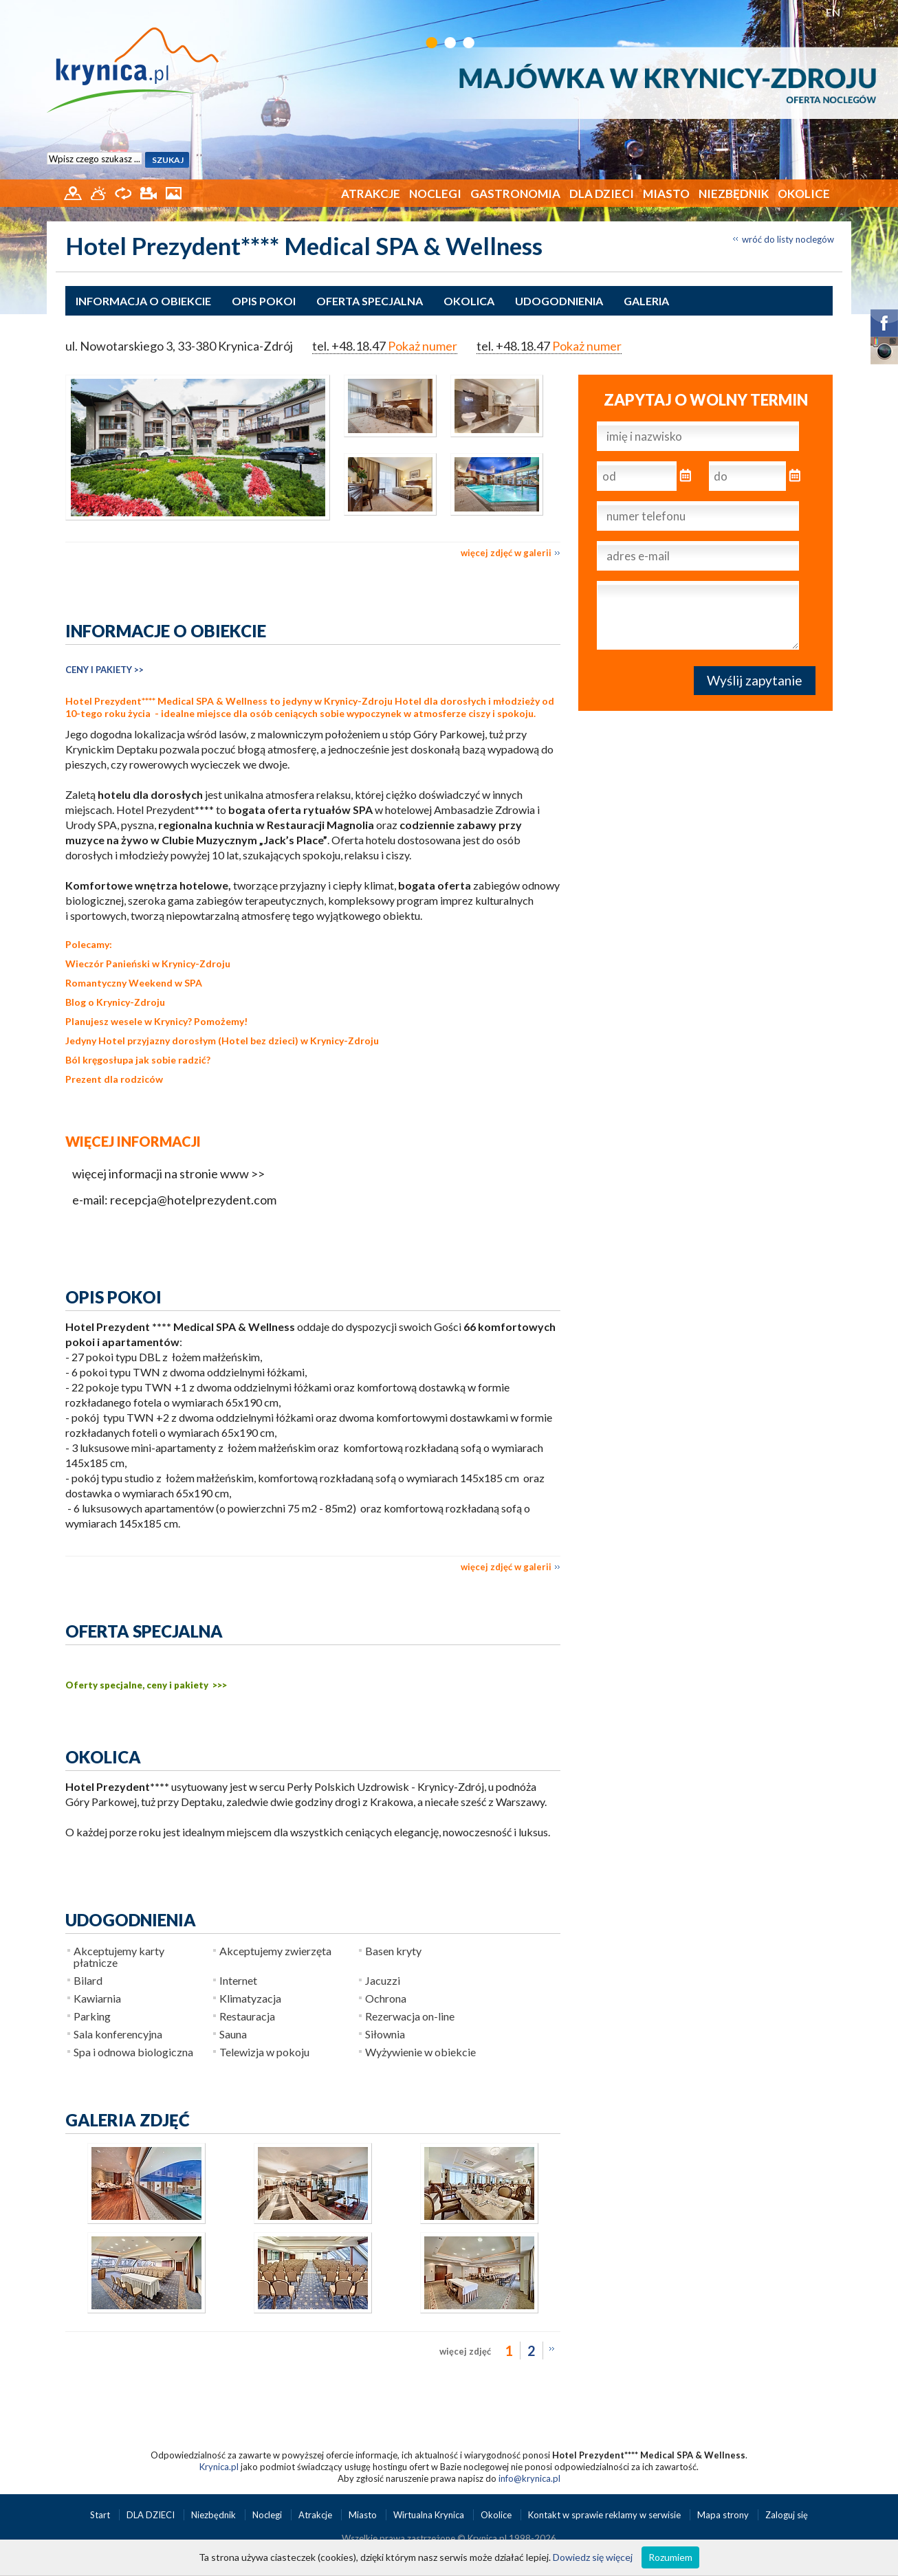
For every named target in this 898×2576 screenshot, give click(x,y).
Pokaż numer (422, 345)
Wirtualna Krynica (429, 2514)
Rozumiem (670, 2557)
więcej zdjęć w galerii (506, 552)
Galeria (646, 300)
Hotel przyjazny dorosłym (157, 1040)
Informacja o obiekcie (143, 300)
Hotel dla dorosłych (440, 701)
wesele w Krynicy (149, 1021)
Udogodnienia (559, 300)
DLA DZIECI (601, 193)
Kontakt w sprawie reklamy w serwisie (605, 2514)
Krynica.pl (219, 2466)
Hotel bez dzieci (258, 1040)
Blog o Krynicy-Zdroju (115, 1002)
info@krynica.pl (529, 2478)
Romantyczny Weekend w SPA (133, 983)
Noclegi (435, 193)
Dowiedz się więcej (593, 2557)
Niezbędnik (734, 193)
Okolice (804, 193)
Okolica (468, 300)
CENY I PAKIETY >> (104, 669)
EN (833, 12)
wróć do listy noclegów (788, 239)
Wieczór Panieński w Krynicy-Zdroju (147, 963)
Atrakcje (370, 193)
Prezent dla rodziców (114, 1079)
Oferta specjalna (369, 300)
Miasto (666, 193)
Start (101, 2514)
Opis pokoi (264, 300)
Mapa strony (723, 2514)
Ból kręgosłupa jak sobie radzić (135, 1060)
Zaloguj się (786, 2514)
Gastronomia (515, 193)
